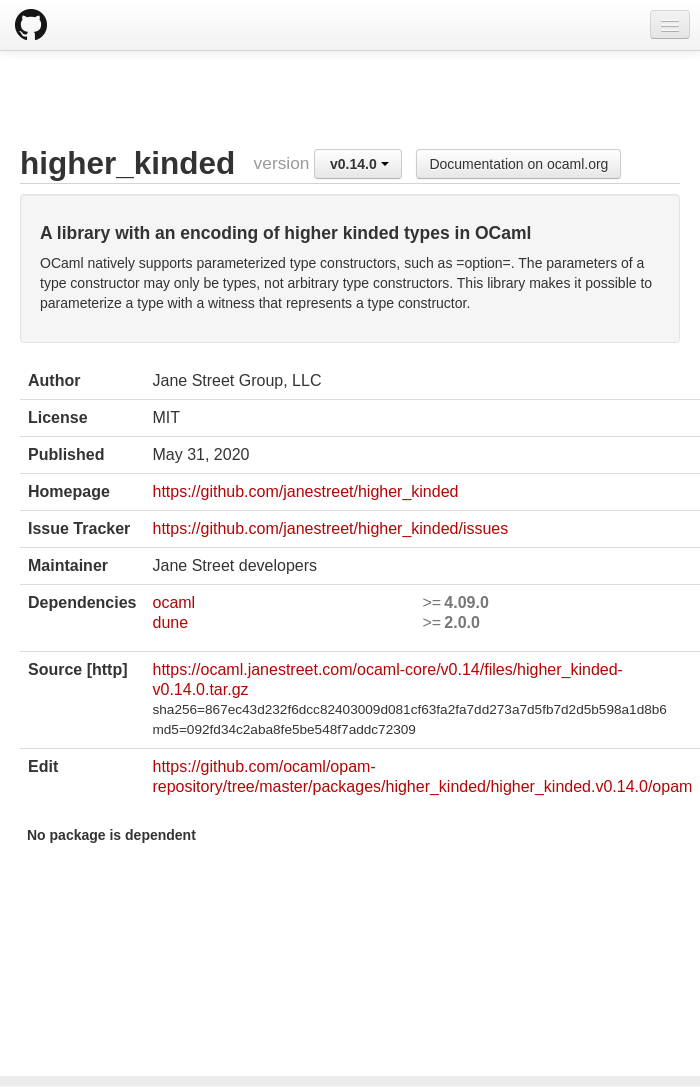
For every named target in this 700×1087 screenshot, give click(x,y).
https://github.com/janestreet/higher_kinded (305, 491)
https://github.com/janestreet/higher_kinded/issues (330, 528)
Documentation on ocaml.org (518, 164)
